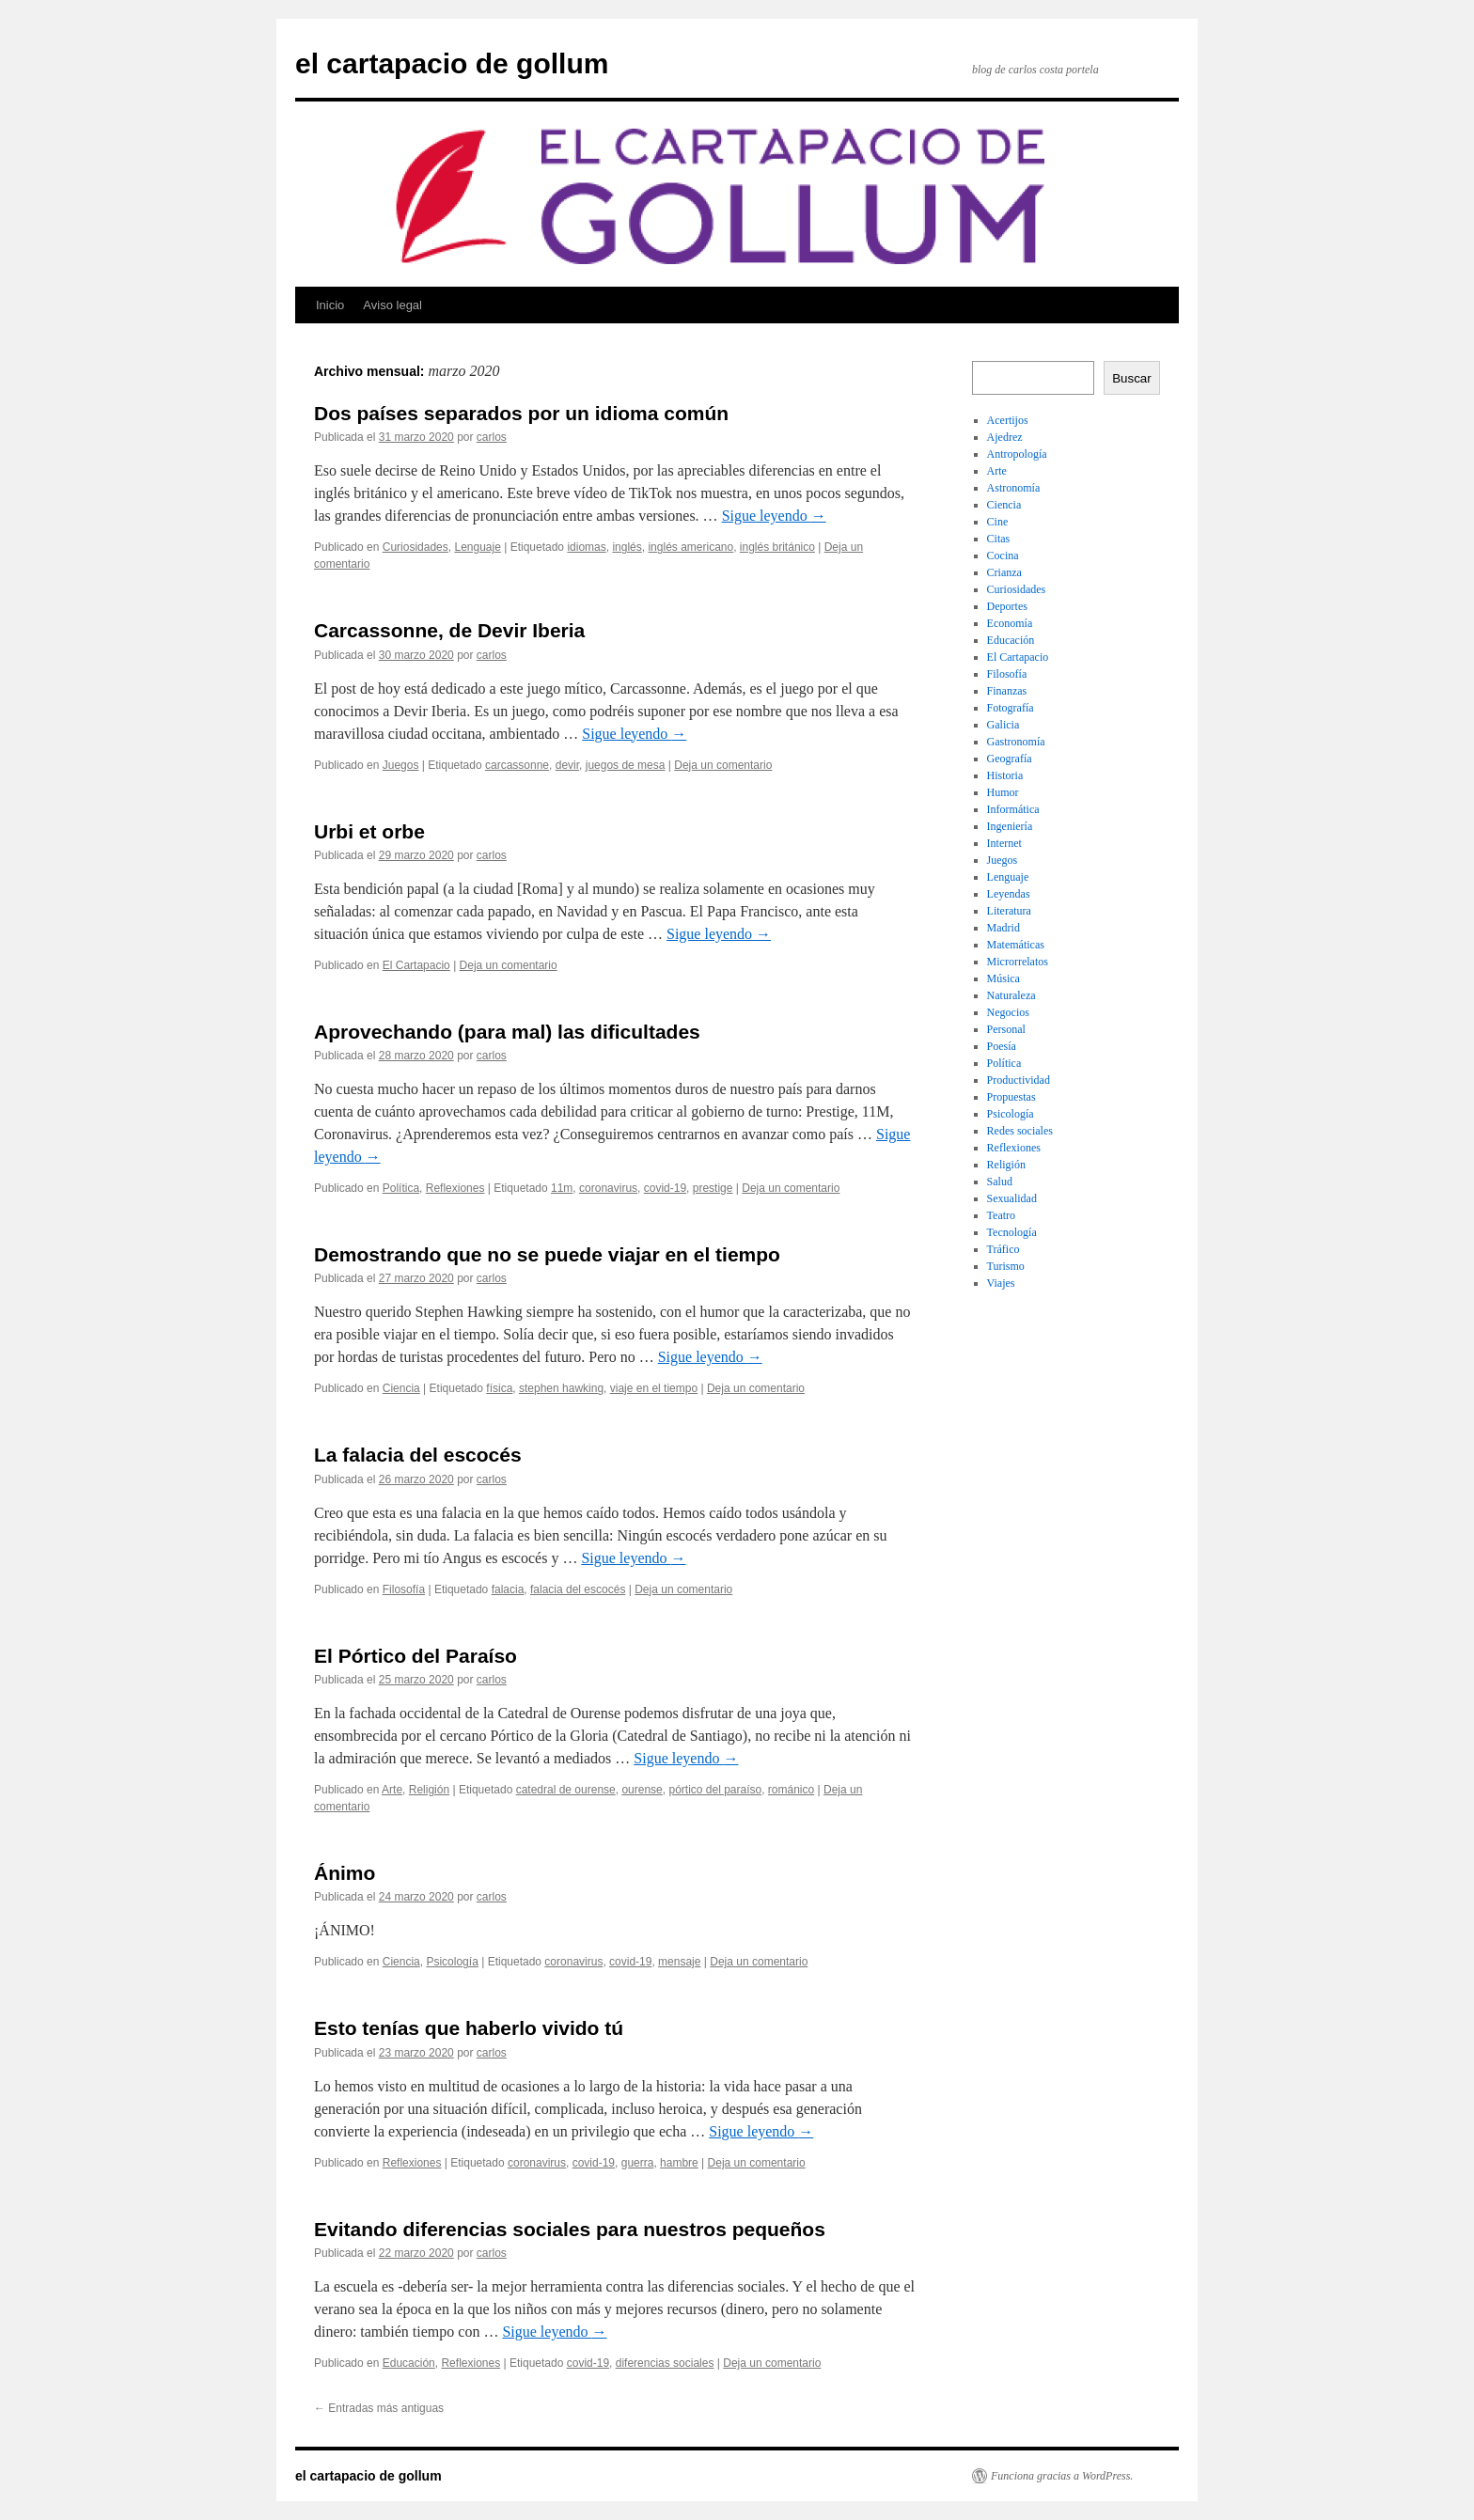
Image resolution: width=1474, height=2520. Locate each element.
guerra (637, 2162)
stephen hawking (561, 1388)
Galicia (1003, 724)
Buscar (1131, 378)
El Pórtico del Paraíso (415, 1656)
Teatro (1001, 1215)
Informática (1013, 809)
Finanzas (1007, 690)
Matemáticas (1015, 944)
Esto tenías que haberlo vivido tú (468, 2028)
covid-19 (665, 1188)
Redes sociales (1020, 1130)
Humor (1003, 792)
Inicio (330, 305)
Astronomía (1014, 487)
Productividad (1018, 1080)
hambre (679, 2162)
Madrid (1003, 927)
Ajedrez (1005, 437)
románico (791, 1789)
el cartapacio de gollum (451, 63)
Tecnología (1012, 1232)
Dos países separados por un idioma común (521, 413)
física (499, 1388)
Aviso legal (392, 305)
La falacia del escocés (418, 1454)
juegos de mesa (626, 765)
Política (401, 1188)
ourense (641, 1789)
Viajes (1001, 1283)
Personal (1006, 1029)
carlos (492, 437)
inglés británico (777, 547)
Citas (999, 538)
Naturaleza (1011, 995)
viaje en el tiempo (654, 1388)
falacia (508, 1589)
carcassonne (517, 765)
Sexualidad (1012, 1198)
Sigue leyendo (774, 516)
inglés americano (690, 547)
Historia (1005, 775)
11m (561, 1188)
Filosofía (404, 1589)
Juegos (401, 765)
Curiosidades (415, 547)
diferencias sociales (665, 2363)
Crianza (1004, 572)
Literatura (1009, 910)
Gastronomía (1016, 741)
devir (567, 765)
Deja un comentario (723, 765)
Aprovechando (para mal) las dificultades (507, 1031)
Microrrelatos (1017, 961)
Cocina (1003, 555)
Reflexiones (455, 1188)
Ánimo (344, 1873)
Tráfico (1003, 1249)
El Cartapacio (416, 965)
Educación (409, 2363)
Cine (998, 521)
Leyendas (1008, 893)
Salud (999, 1181)
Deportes (1007, 606)
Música (1003, 978)
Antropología (1017, 454)
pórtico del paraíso (714, 1789)
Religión (429, 1789)
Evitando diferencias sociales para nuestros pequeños (569, 2229)
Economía (1010, 623)
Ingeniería (1010, 826)
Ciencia (401, 1388)
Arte (392, 1789)
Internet (1004, 843)
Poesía (1001, 1046)
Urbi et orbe (369, 831)
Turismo (1006, 1266)
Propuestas (1011, 1096)
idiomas (586, 547)
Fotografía (1010, 707)
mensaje (679, 1961)
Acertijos (1007, 420)
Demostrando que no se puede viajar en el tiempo (547, 1254)
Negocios (1008, 1012)
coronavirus (608, 1188)
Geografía (1009, 758)
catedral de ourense (566, 1789)
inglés (626, 547)
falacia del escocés (577, 1589)
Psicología (452, 1961)
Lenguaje (477, 547)
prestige (713, 1188)
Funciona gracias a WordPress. (1062, 2475)
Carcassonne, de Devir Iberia (449, 630)
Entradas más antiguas (379, 2408)
